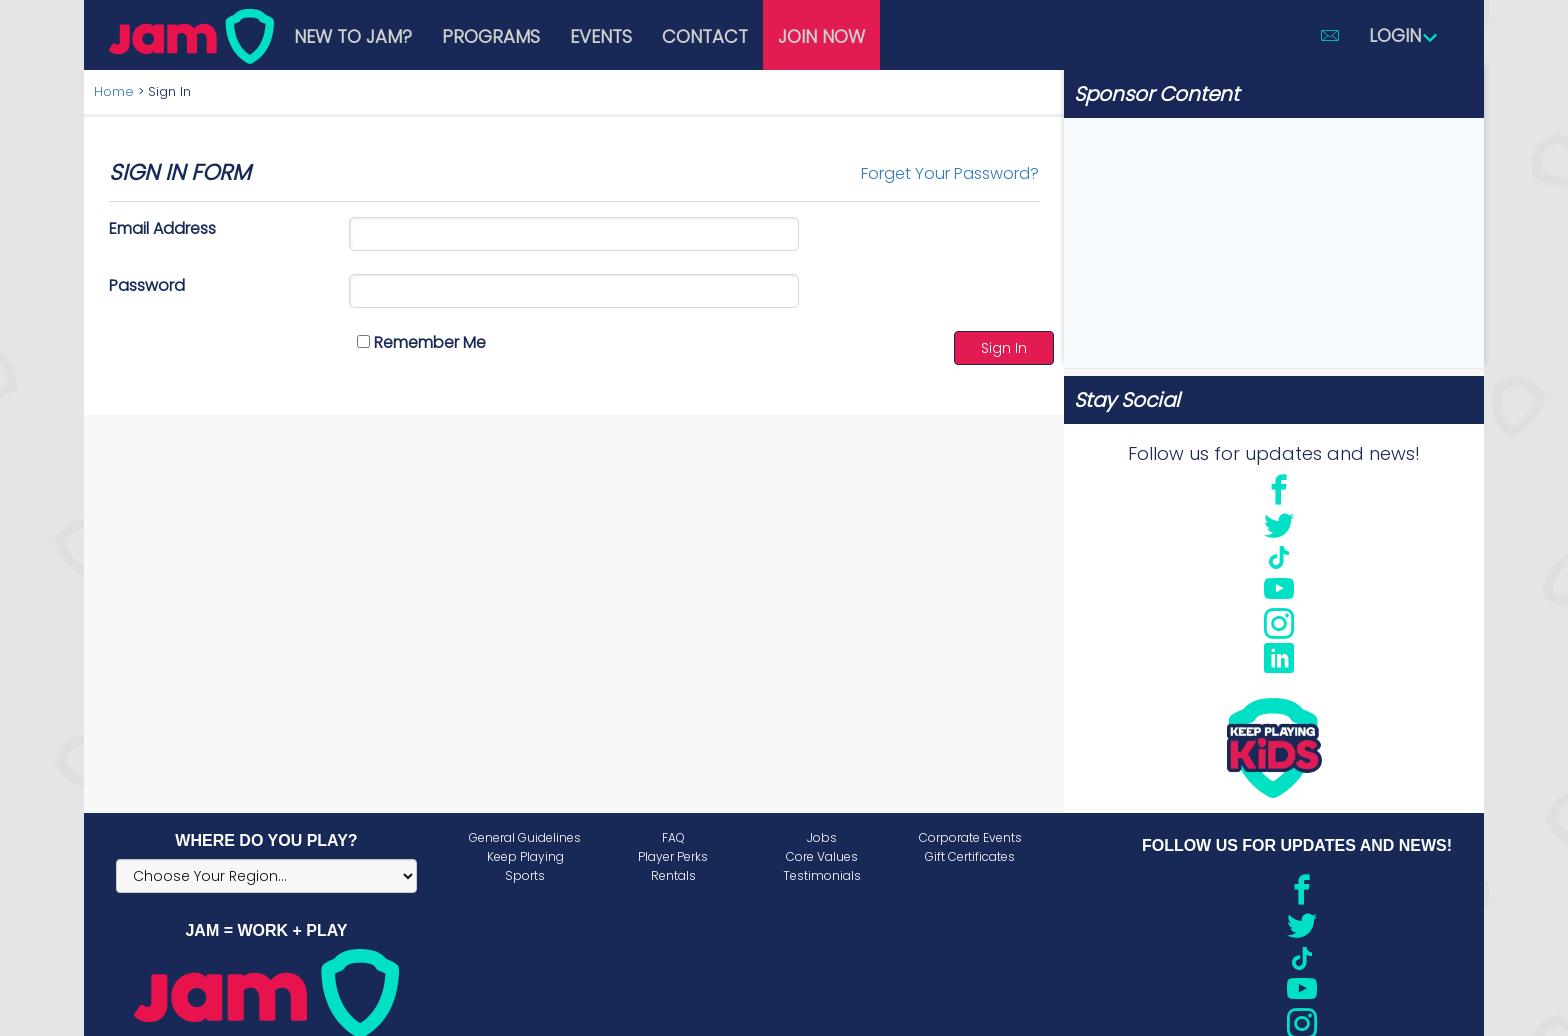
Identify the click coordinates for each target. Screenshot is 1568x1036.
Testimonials (822, 875)
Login (1404, 35)
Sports (525, 875)
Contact (705, 36)
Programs (491, 36)
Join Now (821, 36)
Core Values (822, 856)
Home (114, 91)
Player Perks (673, 856)
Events (601, 36)
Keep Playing (525, 856)
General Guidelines (525, 837)
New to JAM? (353, 36)
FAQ (673, 837)
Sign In (1004, 348)
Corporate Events (970, 837)
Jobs (822, 837)
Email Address (162, 228)
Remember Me (421, 342)
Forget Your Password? (950, 173)
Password (147, 285)
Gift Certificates (970, 856)
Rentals (673, 875)
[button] (1330, 35)
